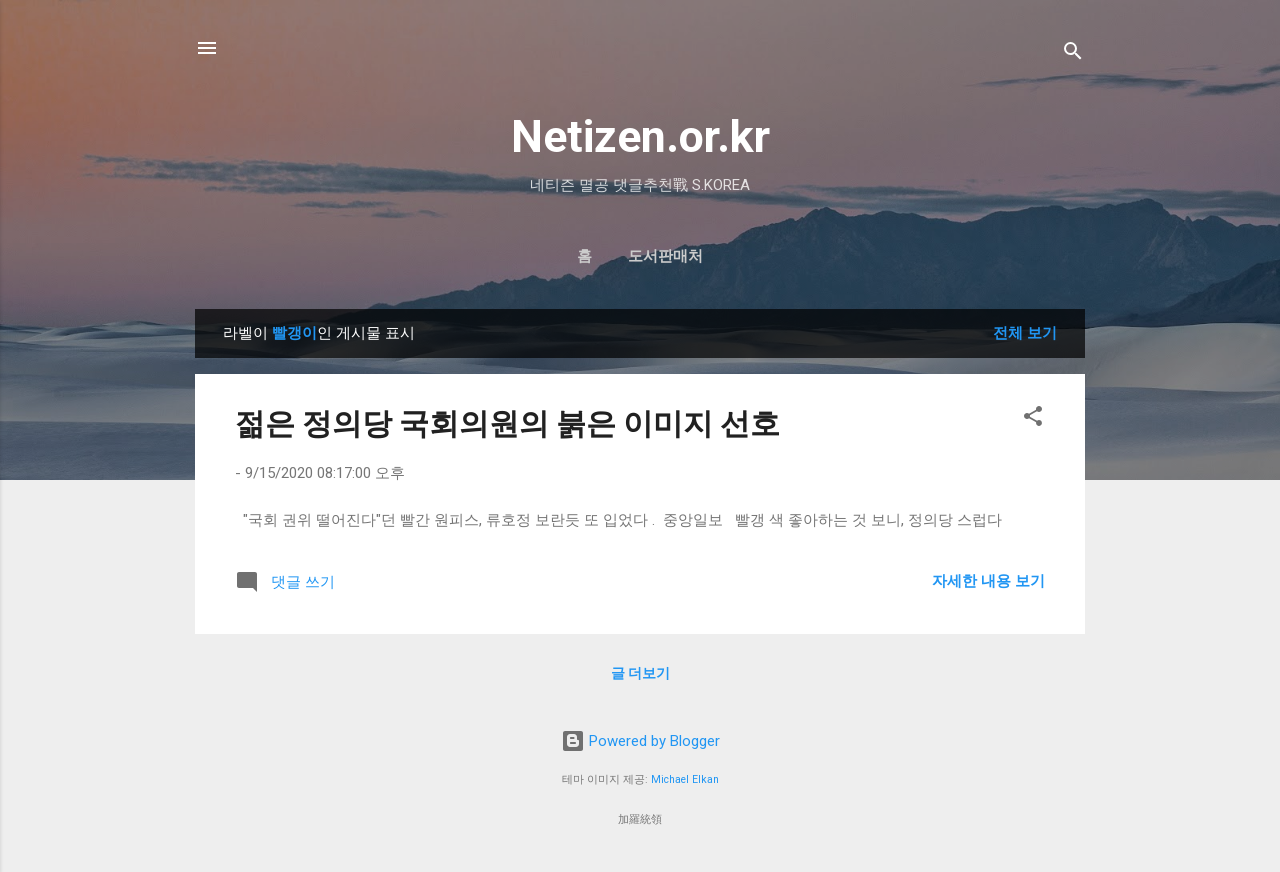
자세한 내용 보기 (988, 581)
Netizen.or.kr (640, 136)
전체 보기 (1025, 333)
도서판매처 (665, 256)
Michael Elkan (685, 779)
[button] (1033, 419)
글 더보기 (640, 673)
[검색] (1073, 54)
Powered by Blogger (640, 741)
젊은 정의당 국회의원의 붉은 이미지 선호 (507, 423)
